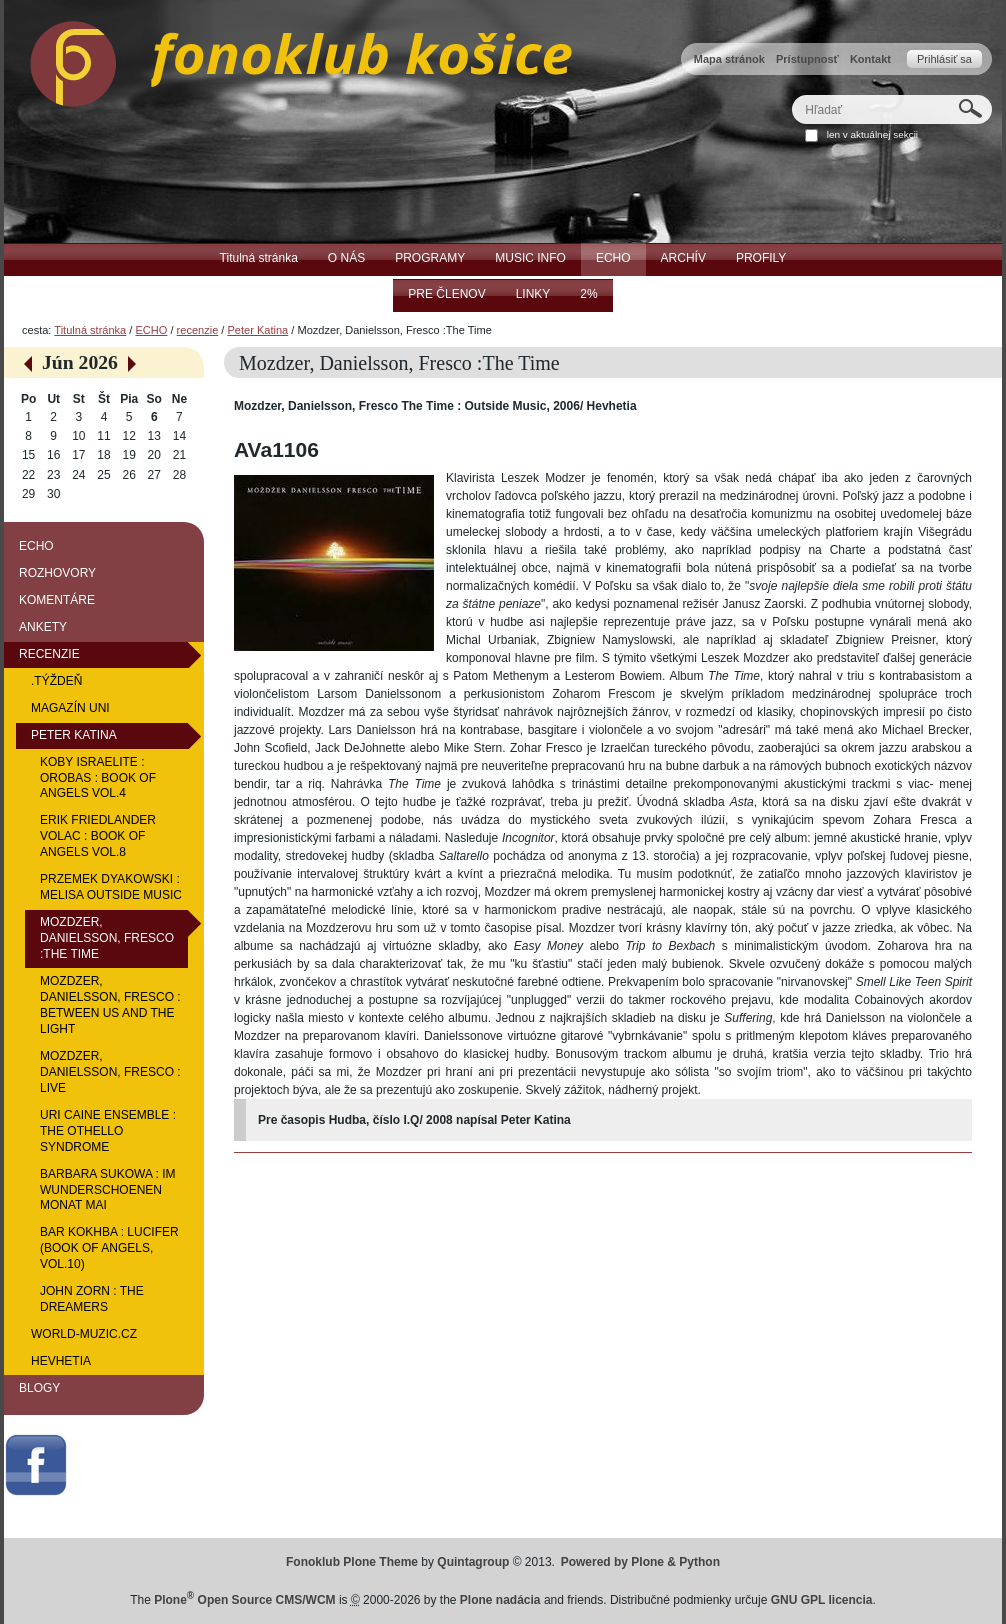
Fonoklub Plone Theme (352, 1562)
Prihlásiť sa (944, 59)
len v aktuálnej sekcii (872, 134)
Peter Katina (258, 330)
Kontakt (870, 59)
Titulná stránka (90, 330)
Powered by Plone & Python (640, 1562)
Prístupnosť (807, 59)
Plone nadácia (500, 1600)
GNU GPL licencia (822, 1600)
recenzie (198, 330)
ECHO (151, 330)
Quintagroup (473, 1562)
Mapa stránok (729, 59)
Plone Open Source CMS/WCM (244, 1600)
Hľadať (791, 94)
